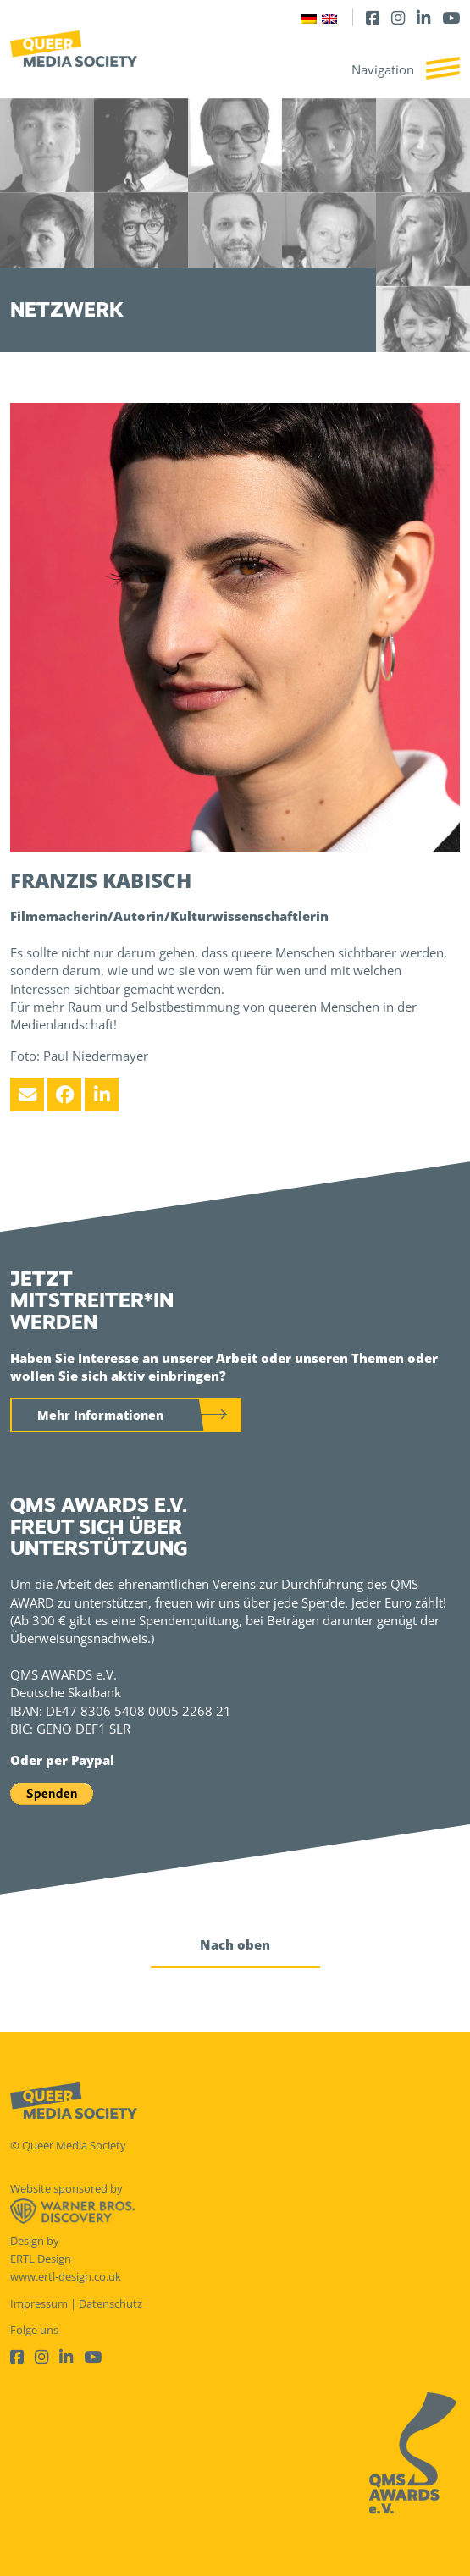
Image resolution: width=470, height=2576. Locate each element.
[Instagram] (398, 17)
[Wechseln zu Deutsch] (309, 17)
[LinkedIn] (423, 17)
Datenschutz (110, 2303)
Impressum (39, 2303)
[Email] (27, 1094)
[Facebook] (372, 17)
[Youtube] (451, 17)
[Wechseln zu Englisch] (329, 17)
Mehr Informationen (100, 1415)
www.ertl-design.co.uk (65, 2276)
